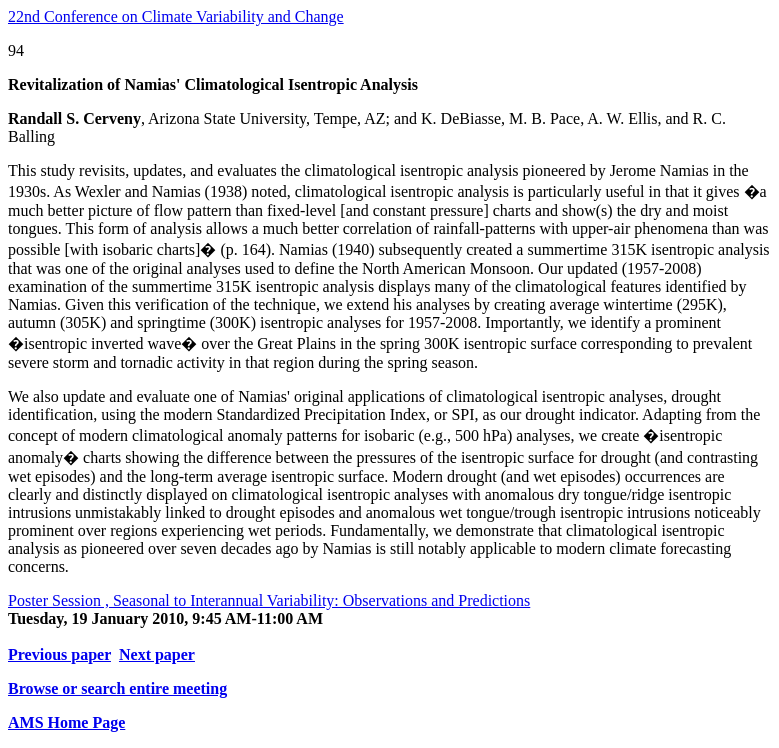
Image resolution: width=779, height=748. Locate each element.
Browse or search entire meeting (117, 688)
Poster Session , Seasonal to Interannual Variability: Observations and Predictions (269, 600)
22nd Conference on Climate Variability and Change (176, 16)
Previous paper (59, 654)
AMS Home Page (66, 722)
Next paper (157, 654)
